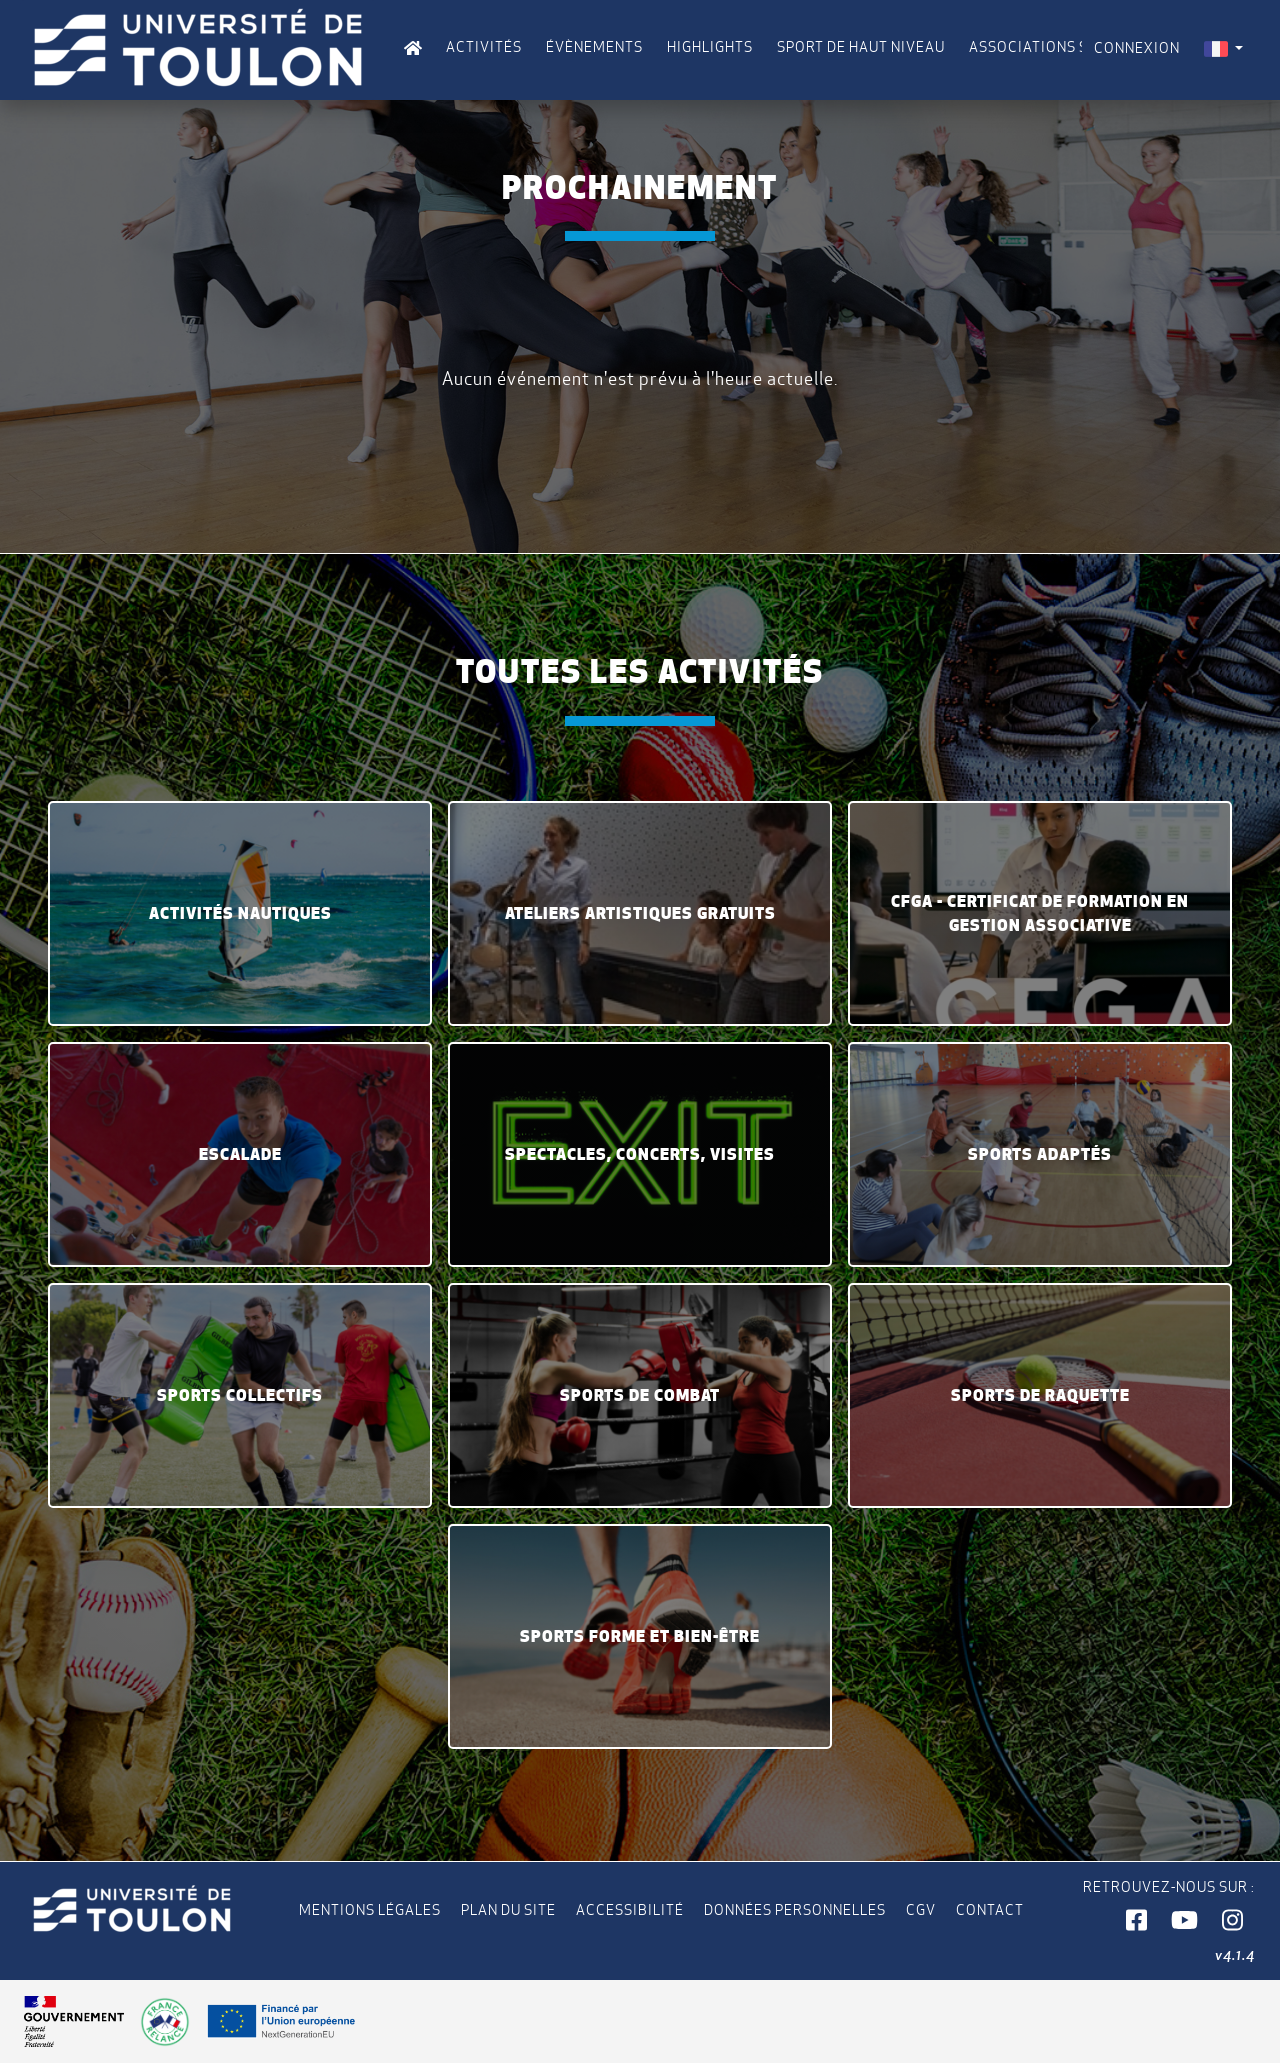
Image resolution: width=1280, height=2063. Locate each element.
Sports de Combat (640, 1395)
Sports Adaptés (1040, 1154)
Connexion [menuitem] (1137, 48)
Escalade (240, 1154)
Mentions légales (370, 1910)
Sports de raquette (1040, 1395)
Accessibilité (630, 1910)
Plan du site (508, 1910)
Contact (990, 1910)
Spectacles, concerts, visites (640, 1154)
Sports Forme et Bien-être (640, 1636)
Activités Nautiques (240, 913)
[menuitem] (1223, 48)
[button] (1136, 1921)
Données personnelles (795, 1910)
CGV (921, 1910)
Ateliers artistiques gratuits (640, 913)
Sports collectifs (240, 1395)
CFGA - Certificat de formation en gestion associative (1040, 913)
